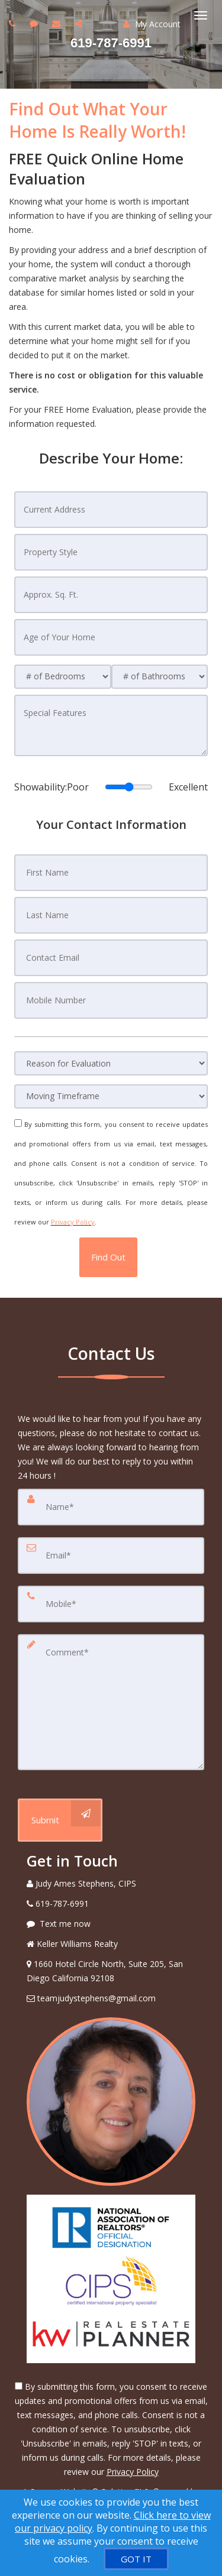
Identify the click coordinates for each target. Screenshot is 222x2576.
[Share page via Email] (80, 23)
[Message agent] (111, 1924)
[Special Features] (111, 725)
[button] (108, 1257)
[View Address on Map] (111, 1971)
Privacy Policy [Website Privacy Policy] (73, 1221)
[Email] (111, 1555)
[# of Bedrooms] (62, 677)
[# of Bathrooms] (159, 677)
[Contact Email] (111, 957)
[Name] (111, 1507)
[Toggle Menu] (200, 15)
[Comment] (111, 1702)
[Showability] (129, 787)
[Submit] (60, 1820)
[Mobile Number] (111, 1000)
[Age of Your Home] (111, 637)
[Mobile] (111, 1604)
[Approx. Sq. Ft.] (111, 594)
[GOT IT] (136, 2559)
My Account (152, 24)
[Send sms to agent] (35, 23)
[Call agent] (13, 23)
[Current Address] (111, 509)
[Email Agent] (111, 1998)
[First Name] (111, 872)
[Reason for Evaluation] (111, 1063)
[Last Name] (111, 915)
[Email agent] (57, 23)
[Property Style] (111, 552)
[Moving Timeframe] (111, 1096)
